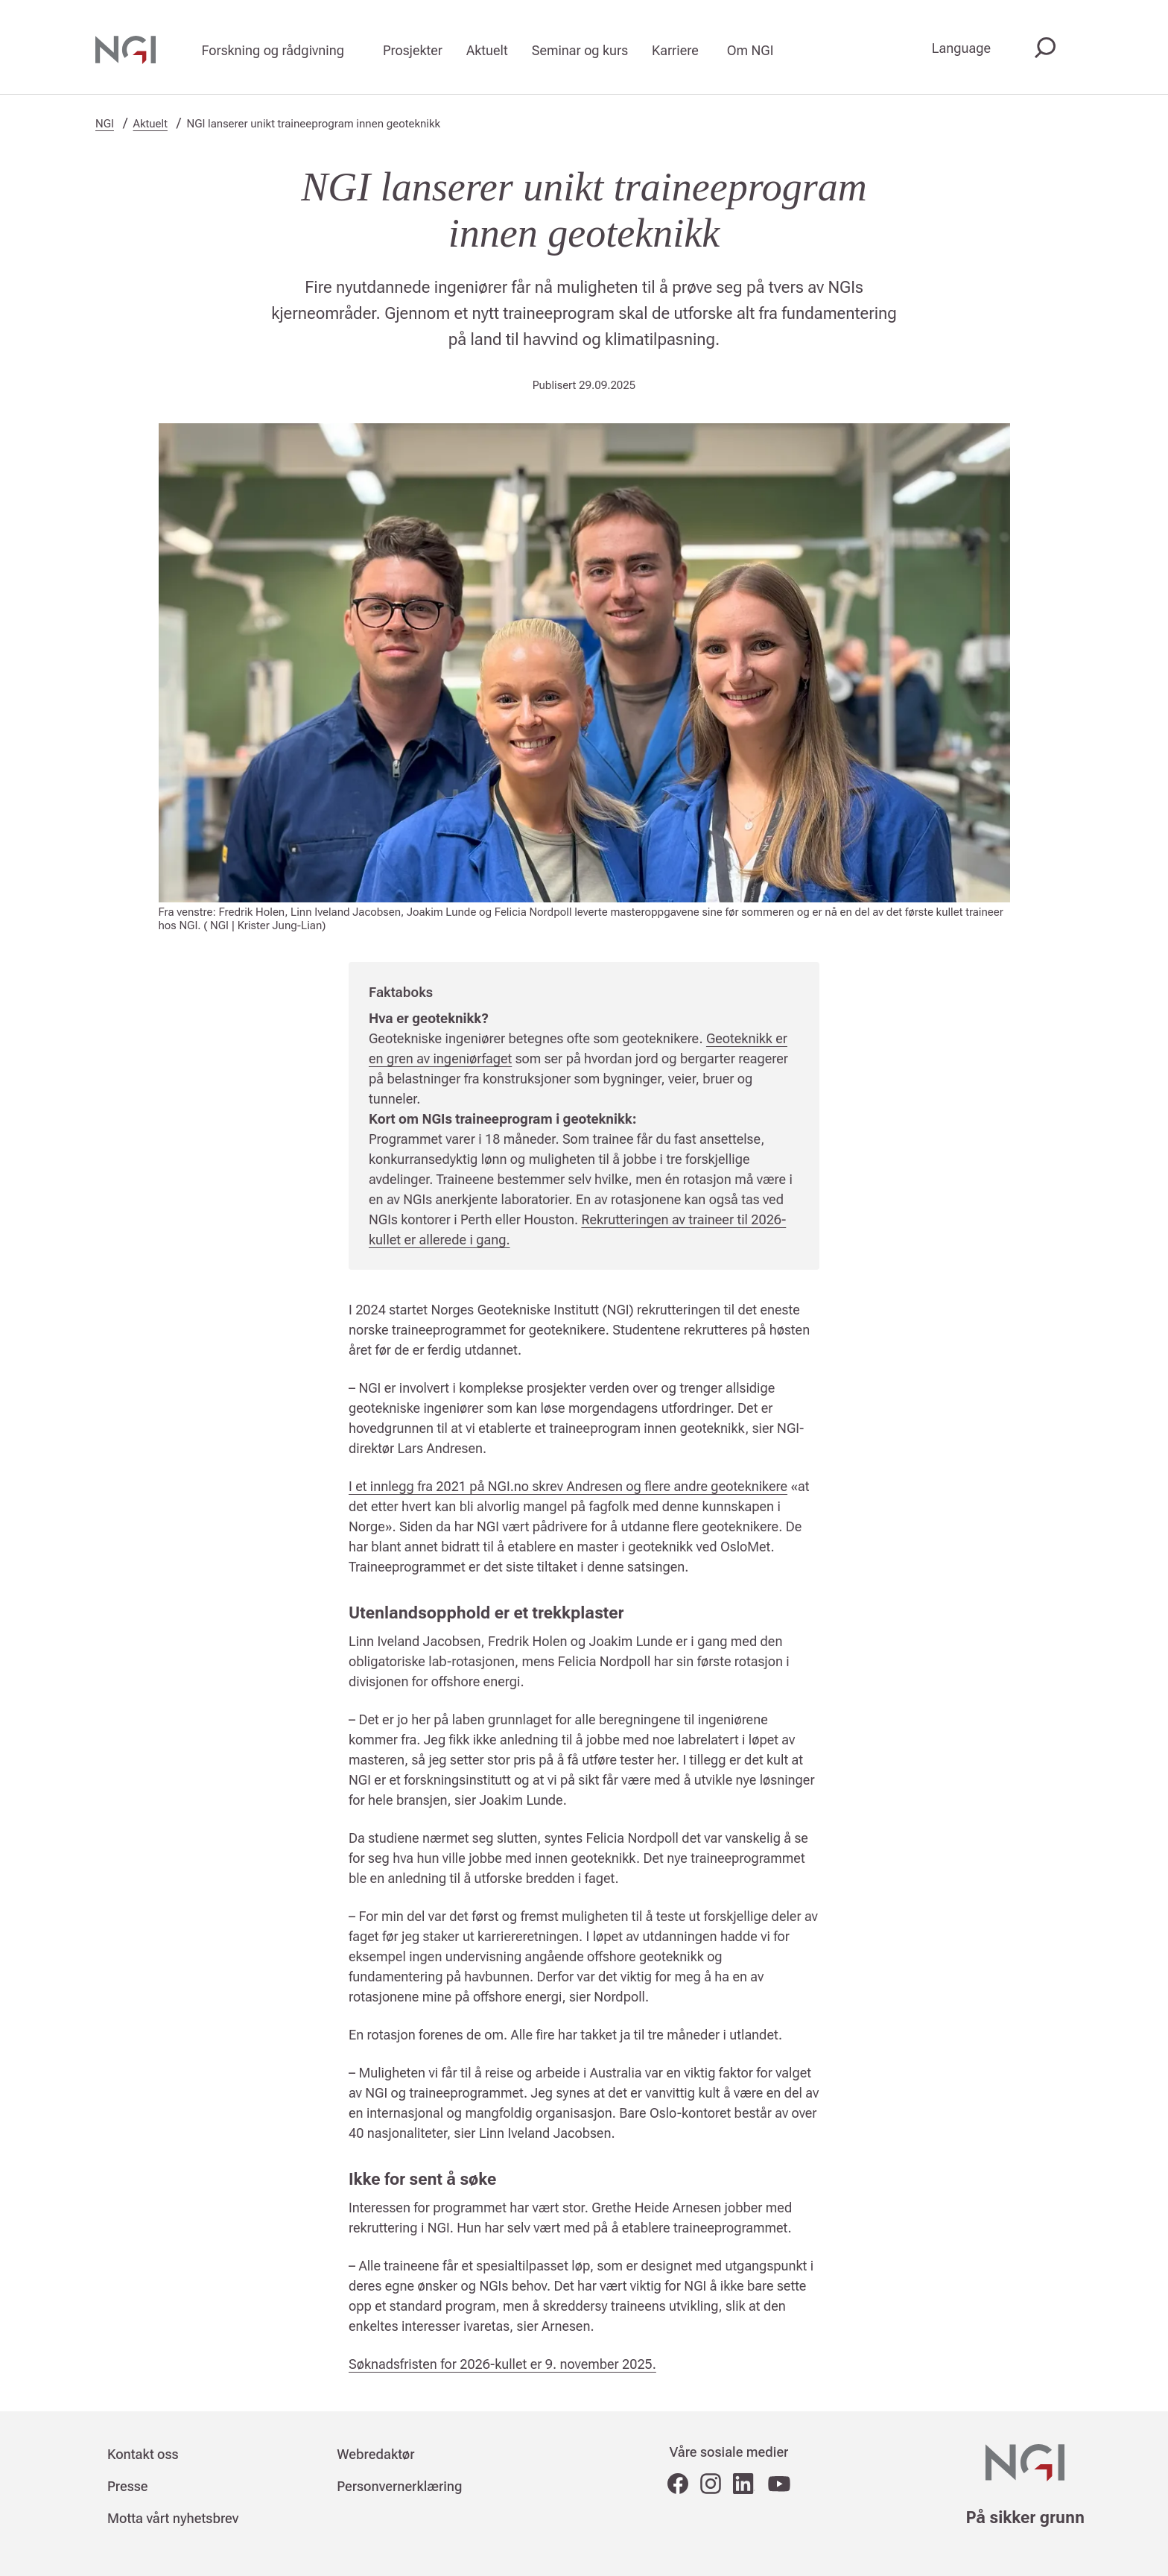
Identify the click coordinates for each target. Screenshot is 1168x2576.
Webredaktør (375, 2454)
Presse (127, 2486)
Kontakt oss (143, 2454)
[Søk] (1042, 49)
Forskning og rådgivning (273, 50)
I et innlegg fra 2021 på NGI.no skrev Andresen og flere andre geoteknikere (568, 1486)
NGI (104, 123)
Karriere (675, 50)
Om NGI (750, 50)
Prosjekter (412, 50)
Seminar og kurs (580, 50)
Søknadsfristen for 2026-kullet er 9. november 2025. (502, 2364)
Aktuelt (487, 50)
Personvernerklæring (399, 2486)
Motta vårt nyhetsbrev (172, 2518)
